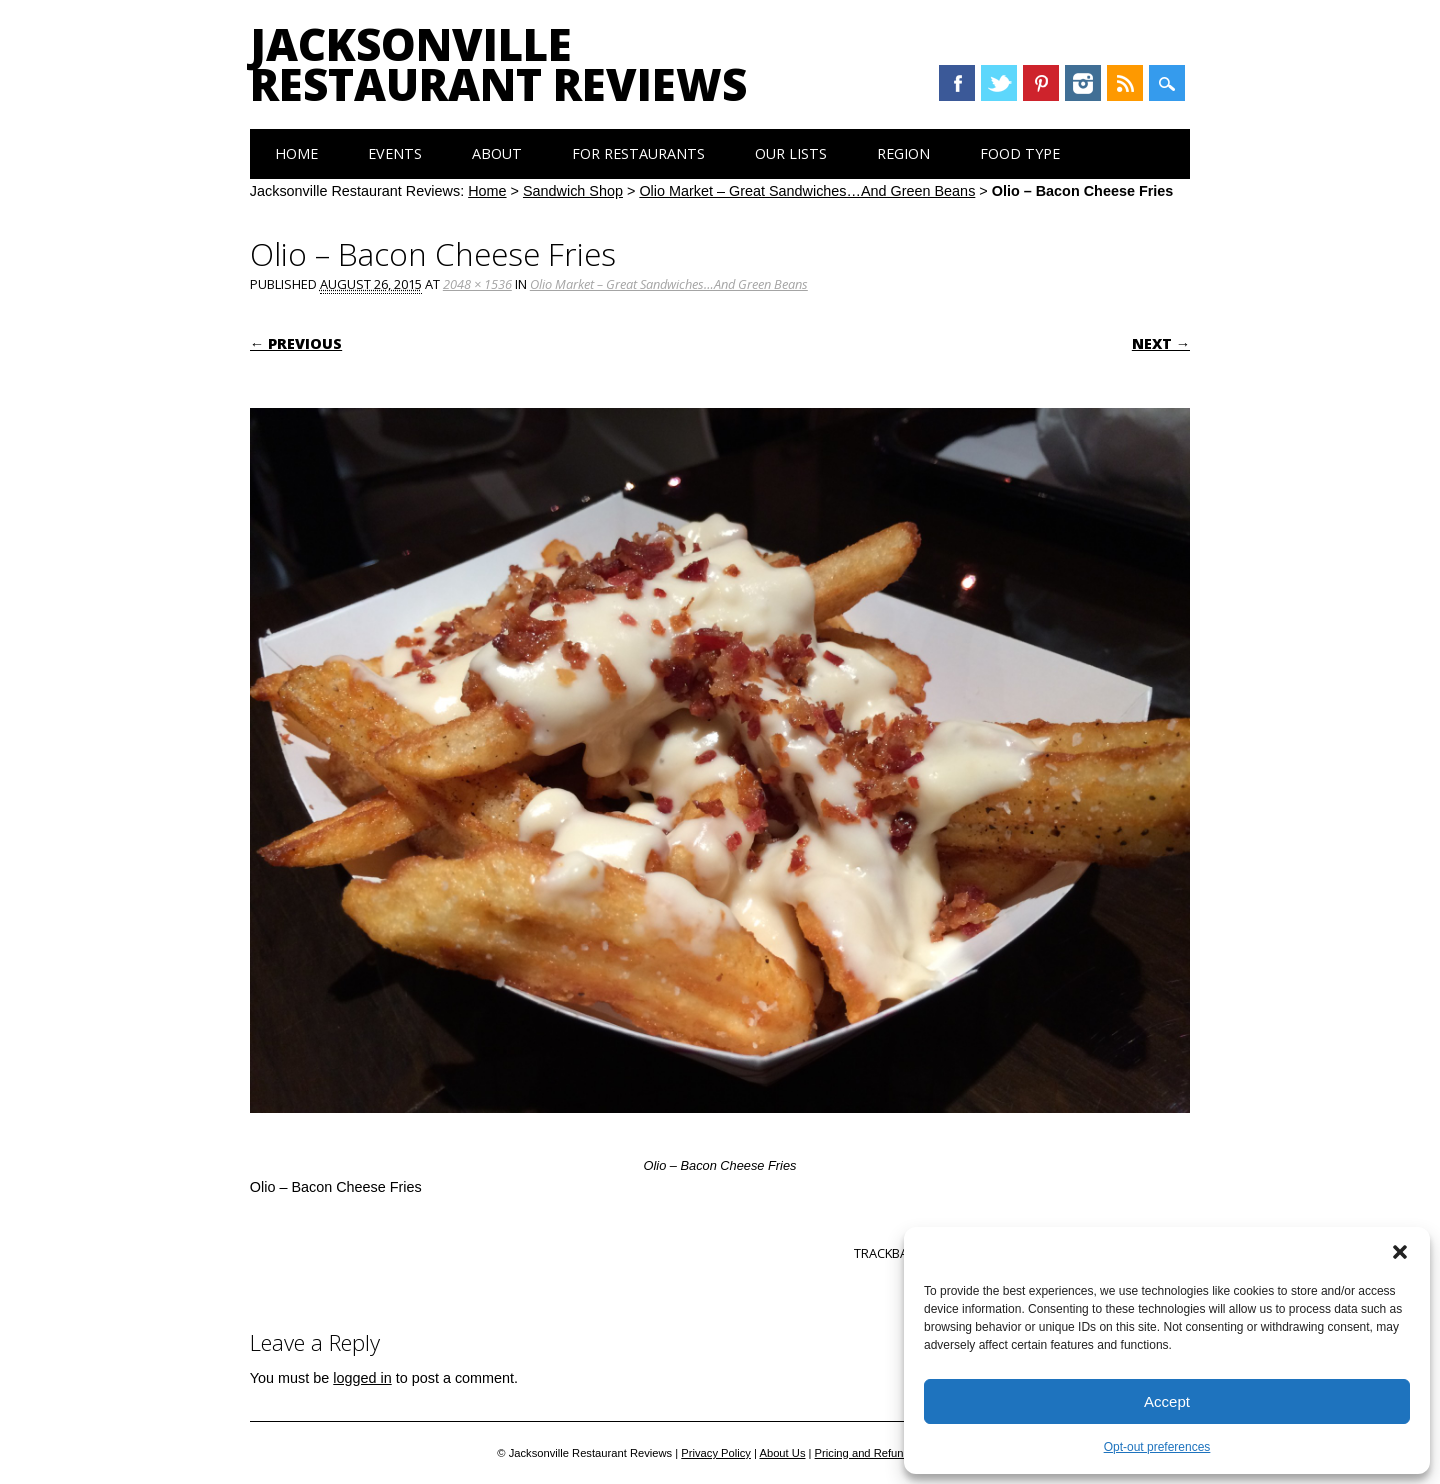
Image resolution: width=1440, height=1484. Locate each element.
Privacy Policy (716, 1453)
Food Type (1020, 153)
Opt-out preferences (1157, 1447)
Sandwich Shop (573, 191)
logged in (362, 1378)
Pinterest (1041, 83)
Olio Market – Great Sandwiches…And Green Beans (807, 191)
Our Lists (791, 153)
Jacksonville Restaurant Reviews (498, 64)
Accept (1167, 1401)
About (497, 153)
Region (903, 153)
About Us (782, 1453)
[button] (1400, 1252)
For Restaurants (638, 153)
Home (296, 153)
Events (395, 153)
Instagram (1083, 83)
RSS (1125, 83)
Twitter (999, 83)
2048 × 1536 (477, 284)
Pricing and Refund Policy (879, 1453)
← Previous (296, 343)
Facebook (957, 83)
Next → (1161, 343)
